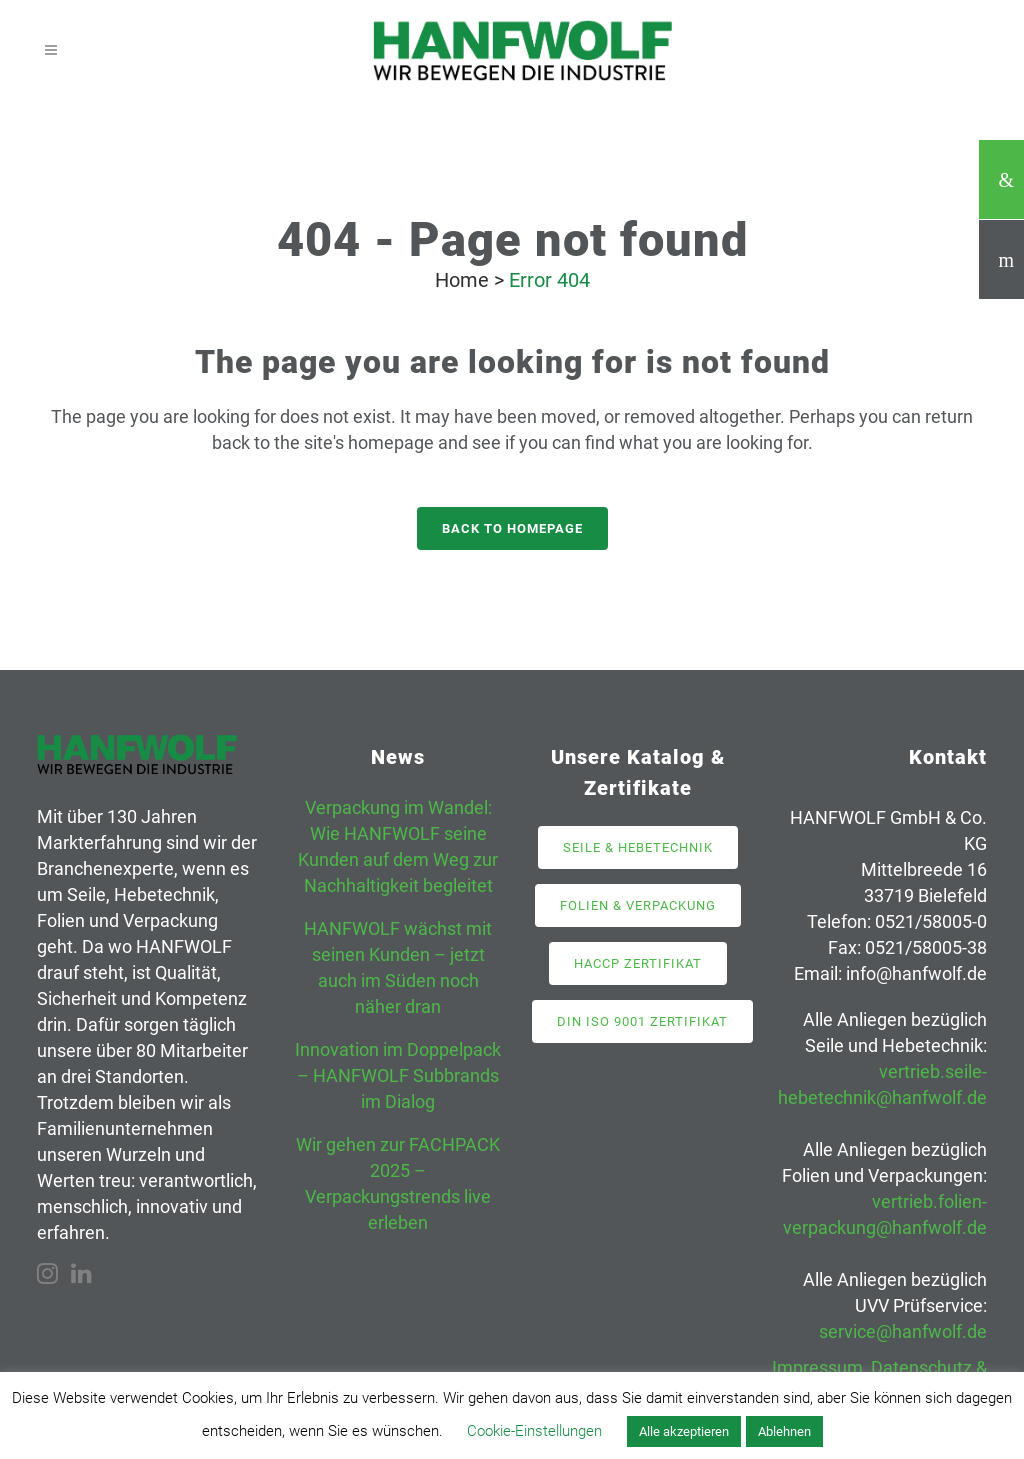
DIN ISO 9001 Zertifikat (642, 1021)
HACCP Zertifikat (638, 963)
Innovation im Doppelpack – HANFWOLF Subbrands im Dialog (398, 1075)
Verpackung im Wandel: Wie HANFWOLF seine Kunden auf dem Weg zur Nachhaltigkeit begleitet (398, 846)
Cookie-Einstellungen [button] (534, 1431)
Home (462, 280)
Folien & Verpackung (638, 905)
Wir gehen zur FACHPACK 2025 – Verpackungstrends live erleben (398, 1183)
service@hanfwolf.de (903, 1331)
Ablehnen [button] (784, 1431)
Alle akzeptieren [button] (684, 1431)
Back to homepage (512, 528)
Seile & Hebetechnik (638, 847)
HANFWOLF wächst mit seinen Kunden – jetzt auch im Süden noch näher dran (398, 967)
